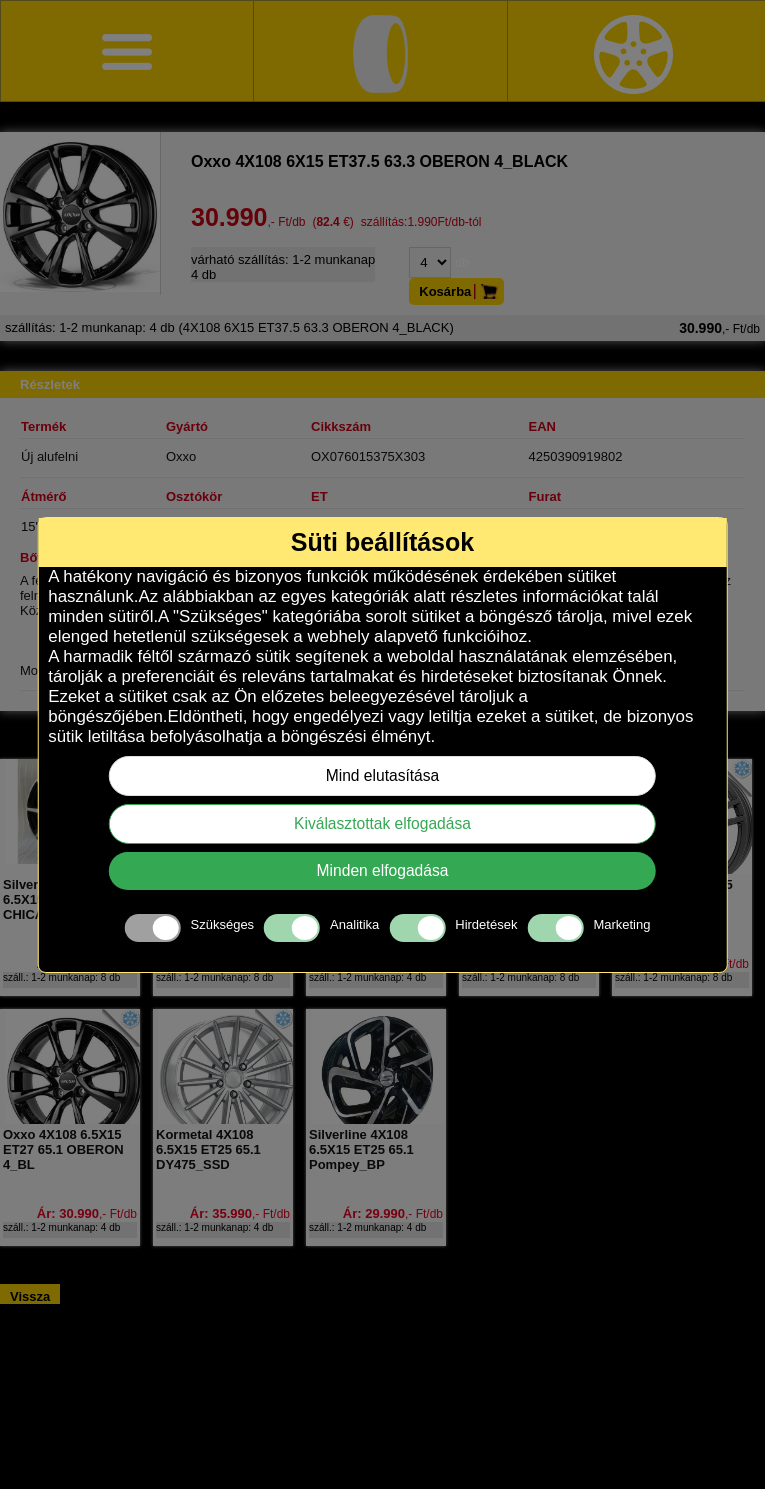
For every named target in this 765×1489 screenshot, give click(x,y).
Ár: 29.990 (393, 1213)
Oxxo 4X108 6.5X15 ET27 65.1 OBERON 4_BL (63, 1149)
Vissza (30, 1296)
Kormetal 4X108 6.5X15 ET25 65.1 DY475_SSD (208, 1149)
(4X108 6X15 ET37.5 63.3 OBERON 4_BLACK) (382, 327)
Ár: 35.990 (240, 1213)
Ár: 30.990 (87, 1213)
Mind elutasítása (383, 775)
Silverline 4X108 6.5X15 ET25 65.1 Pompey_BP (361, 1149)
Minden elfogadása (383, 870)
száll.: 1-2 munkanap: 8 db (61, 977)
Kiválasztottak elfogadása (382, 823)
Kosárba (461, 291)
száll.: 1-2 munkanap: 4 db (367, 977)
